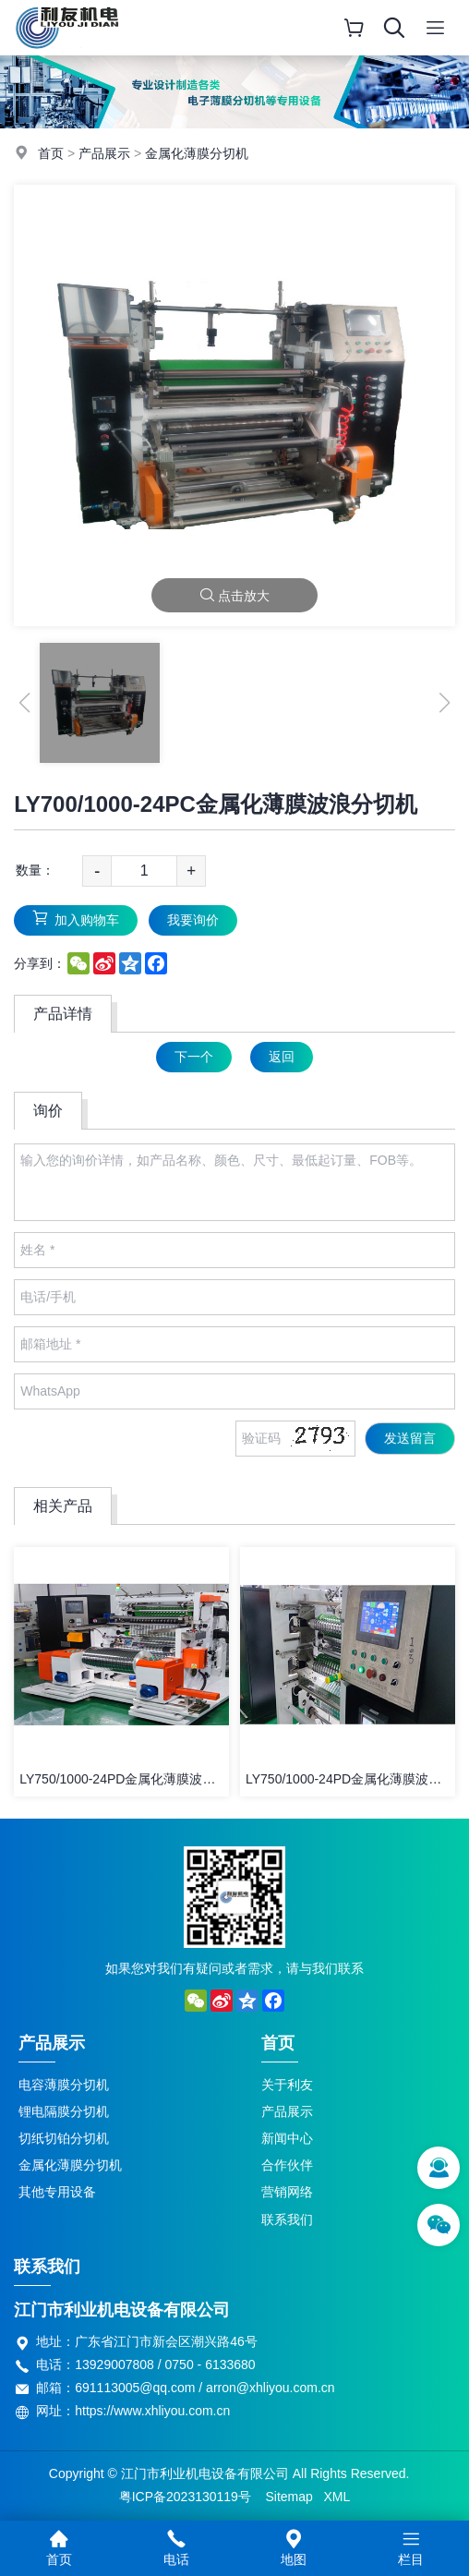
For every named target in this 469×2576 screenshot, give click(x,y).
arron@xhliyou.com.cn (270, 2387)
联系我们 (287, 2219)
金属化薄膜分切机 (196, 153)
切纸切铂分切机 (63, 2138)
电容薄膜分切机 (63, 2084)
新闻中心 (287, 2138)
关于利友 (287, 2084)
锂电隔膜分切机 (63, 2111)
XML (336, 2496)
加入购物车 (75, 918)
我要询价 (193, 920)
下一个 (193, 1056)
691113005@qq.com (135, 2387)
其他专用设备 (57, 2191)
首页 (51, 153)
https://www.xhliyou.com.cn (152, 2410)
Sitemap (288, 2496)
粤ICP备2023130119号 (185, 2496)
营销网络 (287, 2191)
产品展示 (104, 153)
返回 (282, 1056)
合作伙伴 (287, 2165)
